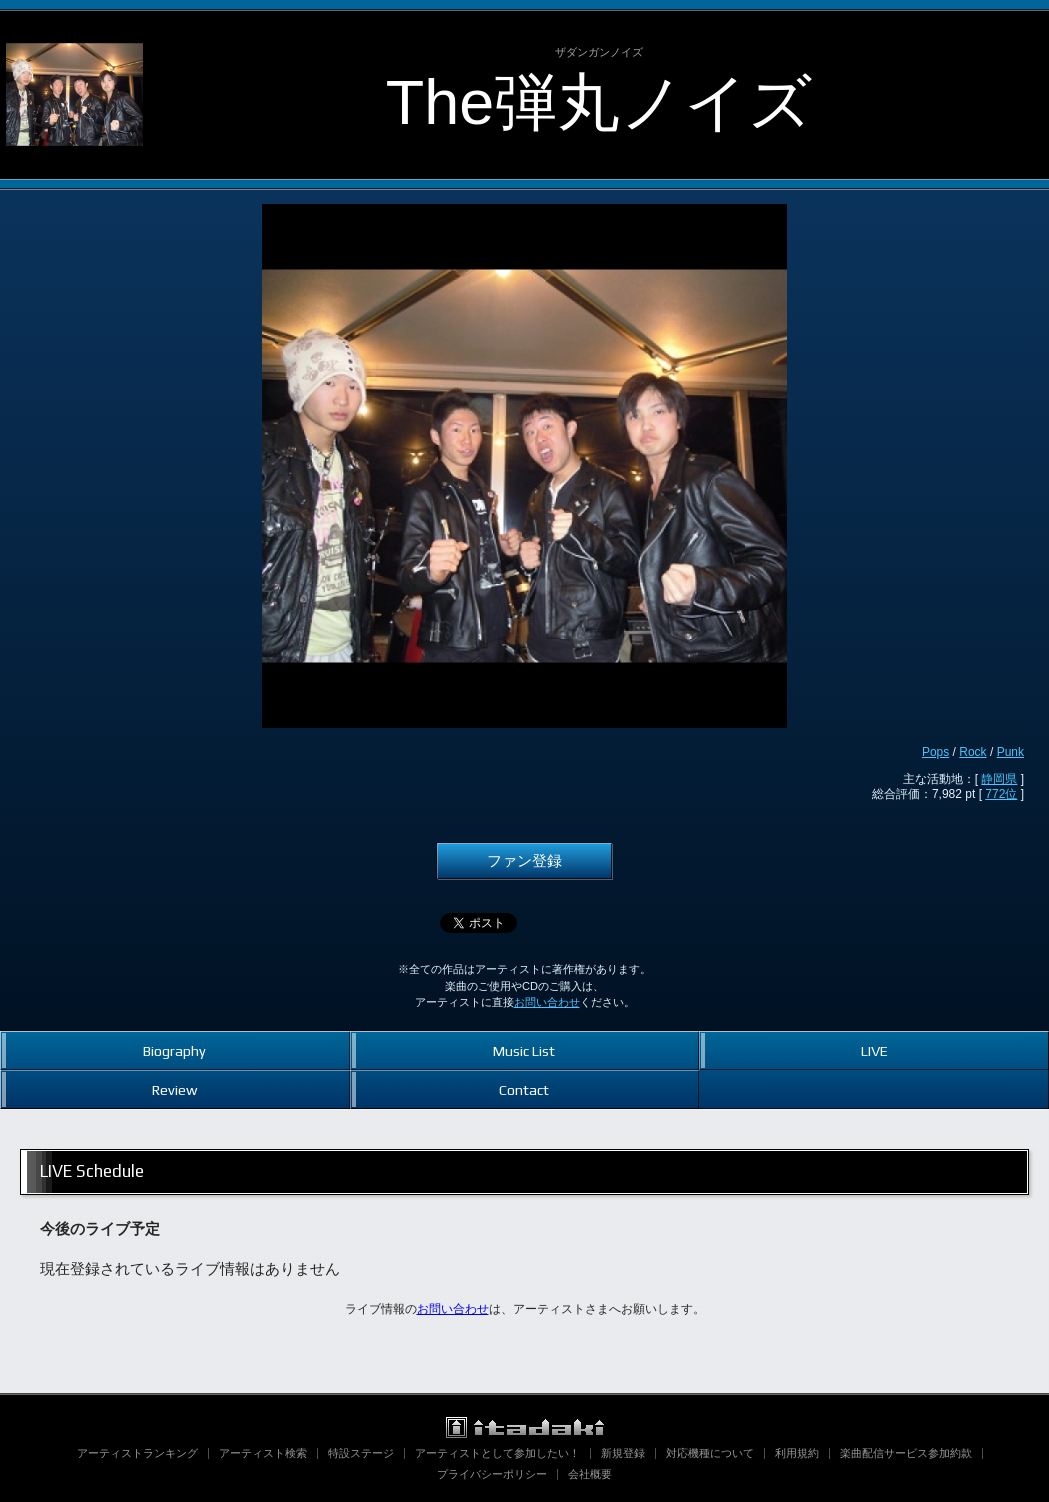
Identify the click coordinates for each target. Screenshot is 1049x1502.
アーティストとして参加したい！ (497, 1453)
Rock (972, 752)
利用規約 (797, 1453)
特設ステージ (361, 1453)
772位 (1001, 794)
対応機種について (710, 1453)
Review (174, 1089)
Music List (524, 1050)
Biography (174, 1050)
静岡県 (999, 779)
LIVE (874, 1050)
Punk (1010, 752)
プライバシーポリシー (492, 1474)
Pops (935, 752)
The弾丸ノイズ (599, 102)
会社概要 (590, 1474)
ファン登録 (524, 861)
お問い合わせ (547, 1002)
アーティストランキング (137, 1453)
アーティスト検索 (263, 1453)
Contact (524, 1089)
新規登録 (623, 1453)
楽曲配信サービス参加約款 (906, 1453)
